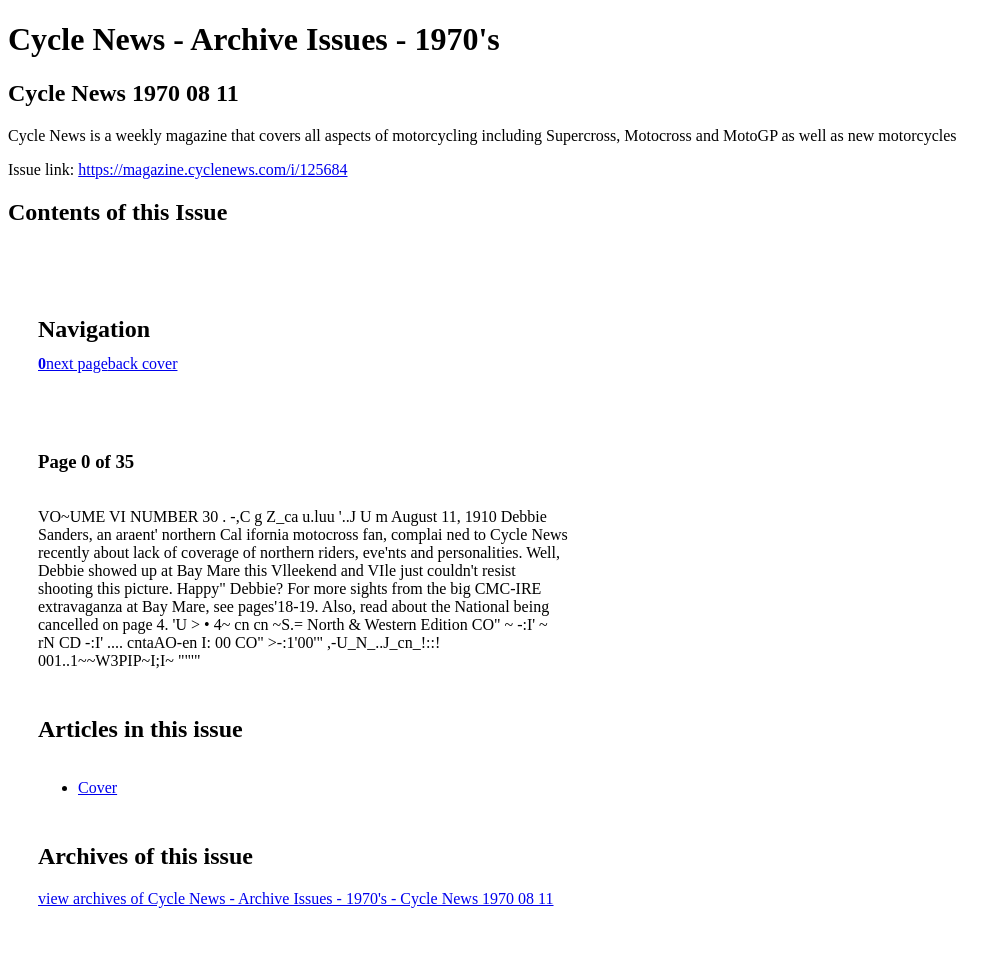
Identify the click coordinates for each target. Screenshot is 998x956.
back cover (143, 363)
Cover (97, 787)
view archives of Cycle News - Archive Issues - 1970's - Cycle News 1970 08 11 (296, 898)
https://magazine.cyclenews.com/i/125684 (212, 169)
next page (77, 363)
